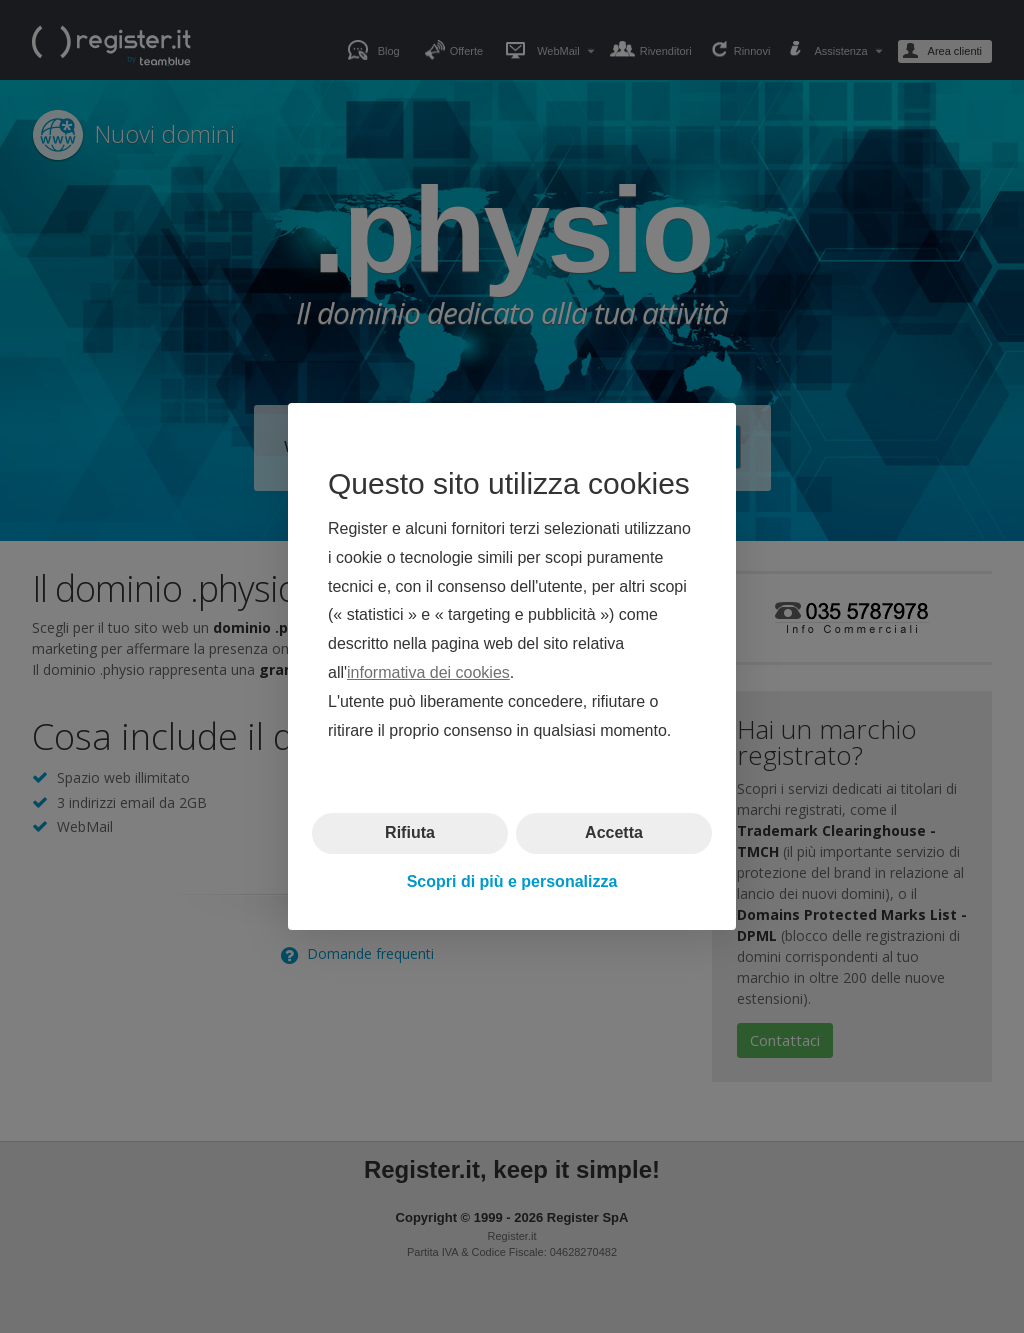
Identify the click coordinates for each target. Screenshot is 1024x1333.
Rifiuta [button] (410, 832)
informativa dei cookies (428, 672)
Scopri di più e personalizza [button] (512, 881)
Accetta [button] (614, 832)
